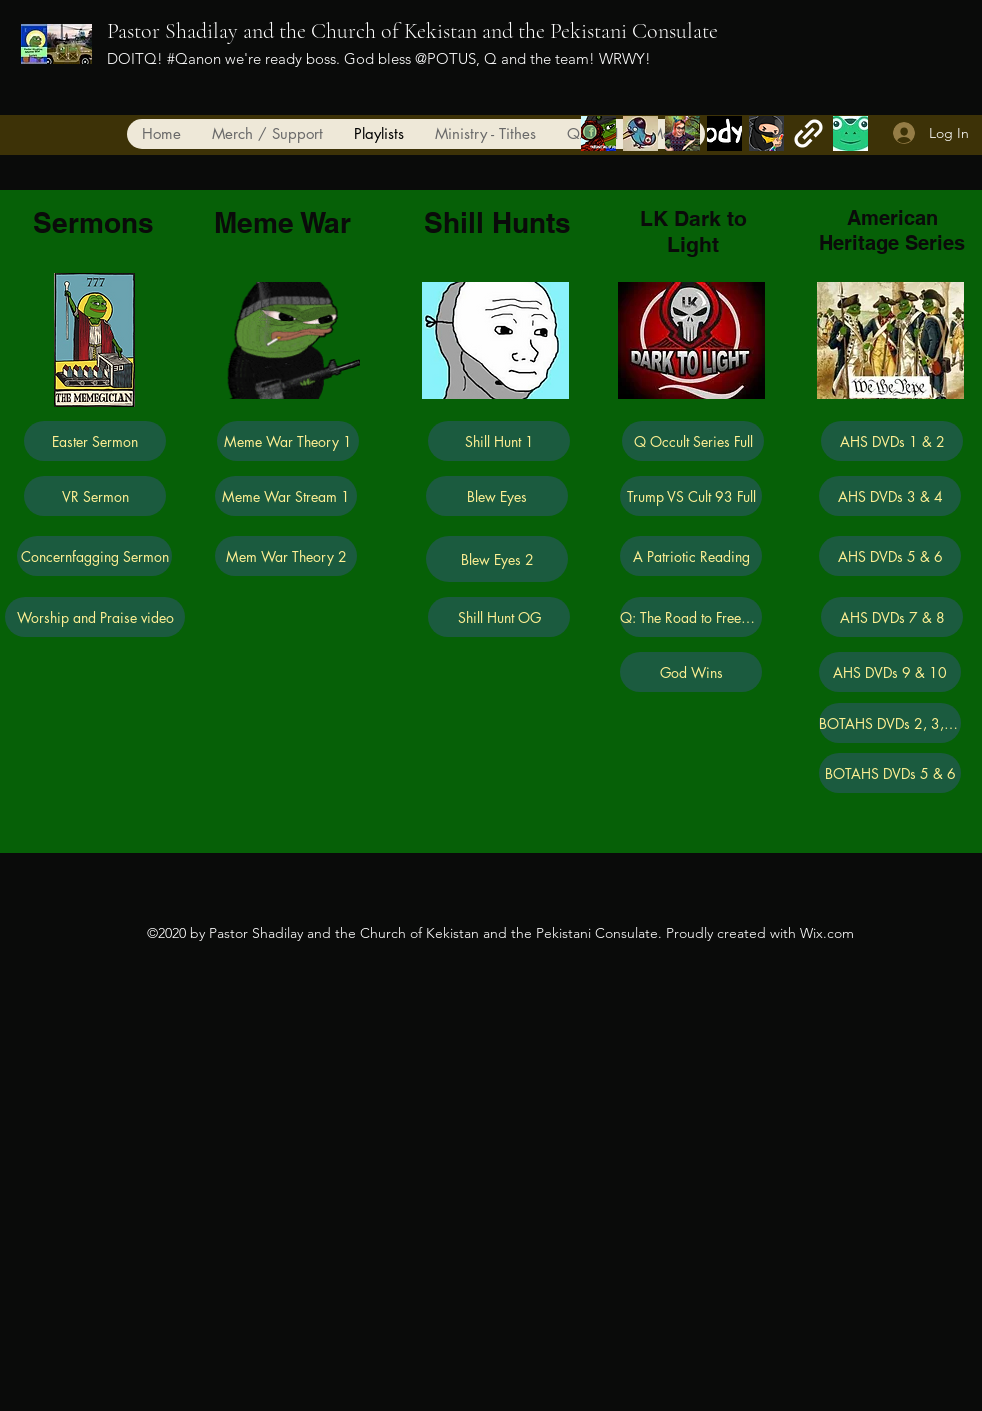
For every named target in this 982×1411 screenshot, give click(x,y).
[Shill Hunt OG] (499, 617)
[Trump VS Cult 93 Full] (691, 496)
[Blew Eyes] (497, 496)
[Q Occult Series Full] (693, 441)
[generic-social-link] (682, 133)
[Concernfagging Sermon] (94, 556)
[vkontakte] (724, 133)
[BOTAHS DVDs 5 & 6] (890, 773)
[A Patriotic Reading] (691, 556)
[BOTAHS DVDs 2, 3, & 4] (890, 723)
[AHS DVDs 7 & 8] (892, 617)
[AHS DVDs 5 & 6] (890, 556)
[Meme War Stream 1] (286, 496)
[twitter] (640, 133)
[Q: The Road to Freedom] (691, 617)
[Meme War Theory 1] (288, 441)
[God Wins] (691, 672)
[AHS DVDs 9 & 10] (890, 672)
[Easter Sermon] (95, 441)
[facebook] (598, 133)
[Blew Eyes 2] (497, 559)
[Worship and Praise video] (95, 617)
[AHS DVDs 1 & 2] (892, 441)
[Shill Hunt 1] (499, 441)
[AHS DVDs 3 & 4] (890, 496)
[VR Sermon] (95, 496)
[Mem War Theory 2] (286, 556)
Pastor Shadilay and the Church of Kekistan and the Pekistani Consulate (412, 31)
